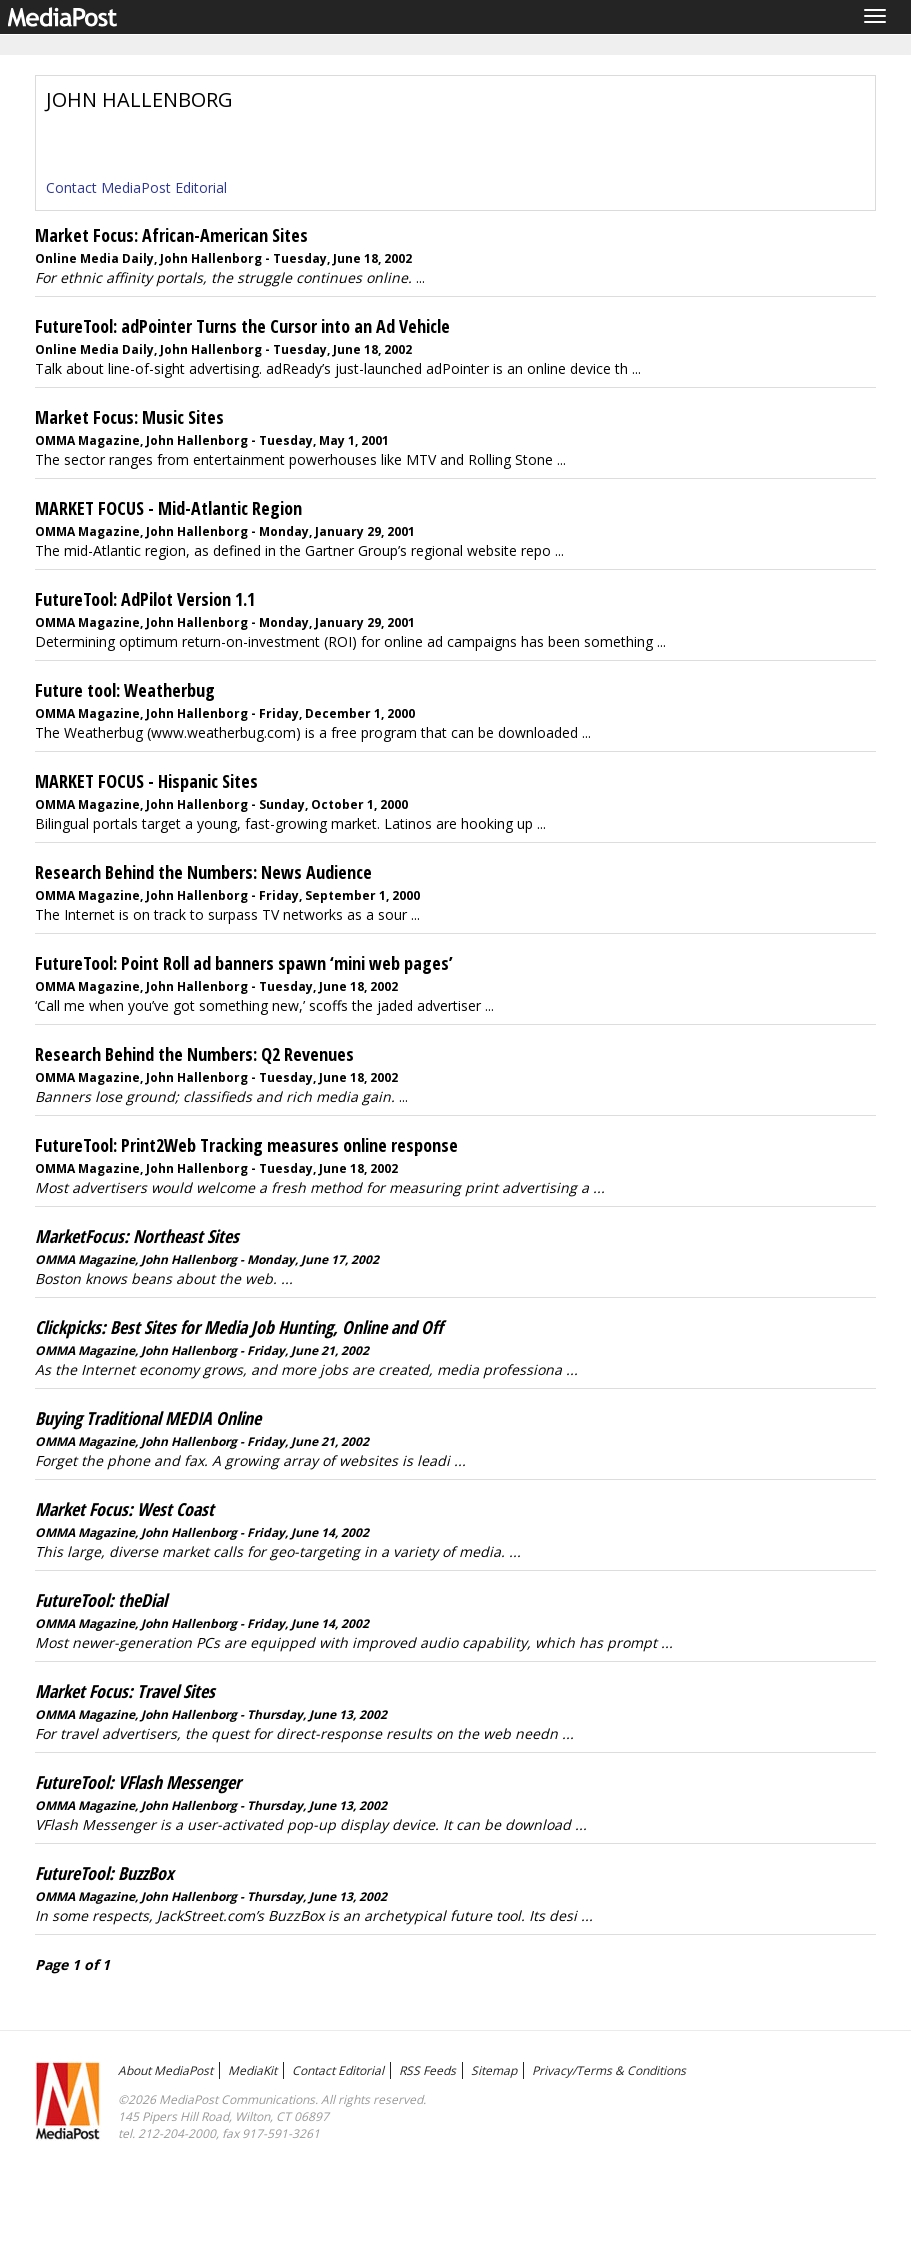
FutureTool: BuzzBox (104, 1873)
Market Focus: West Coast (124, 1509)
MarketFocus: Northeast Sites (137, 1236)
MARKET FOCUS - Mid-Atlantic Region (168, 508)
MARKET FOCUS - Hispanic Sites (146, 781)
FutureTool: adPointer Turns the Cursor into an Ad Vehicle (242, 326)
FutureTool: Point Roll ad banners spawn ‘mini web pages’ (244, 963)
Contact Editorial (338, 2070)
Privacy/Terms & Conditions (609, 2070)
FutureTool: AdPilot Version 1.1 (145, 599)
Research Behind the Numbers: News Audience (203, 872)
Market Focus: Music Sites (129, 417)
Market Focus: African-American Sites (171, 235)
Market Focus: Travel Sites (125, 1691)
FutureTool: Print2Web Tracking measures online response (246, 1145)
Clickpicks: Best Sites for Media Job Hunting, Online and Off (239, 1327)
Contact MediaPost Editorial (136, 187)
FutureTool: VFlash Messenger (138, 1782)
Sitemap (494, 2070)
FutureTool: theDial (101, 1600)
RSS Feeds (427, 2070)
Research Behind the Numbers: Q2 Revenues (194, 1054)
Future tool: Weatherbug (125, 690)
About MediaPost (165, 2070)
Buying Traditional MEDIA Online (148, 1418)
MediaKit (252, 2070)
